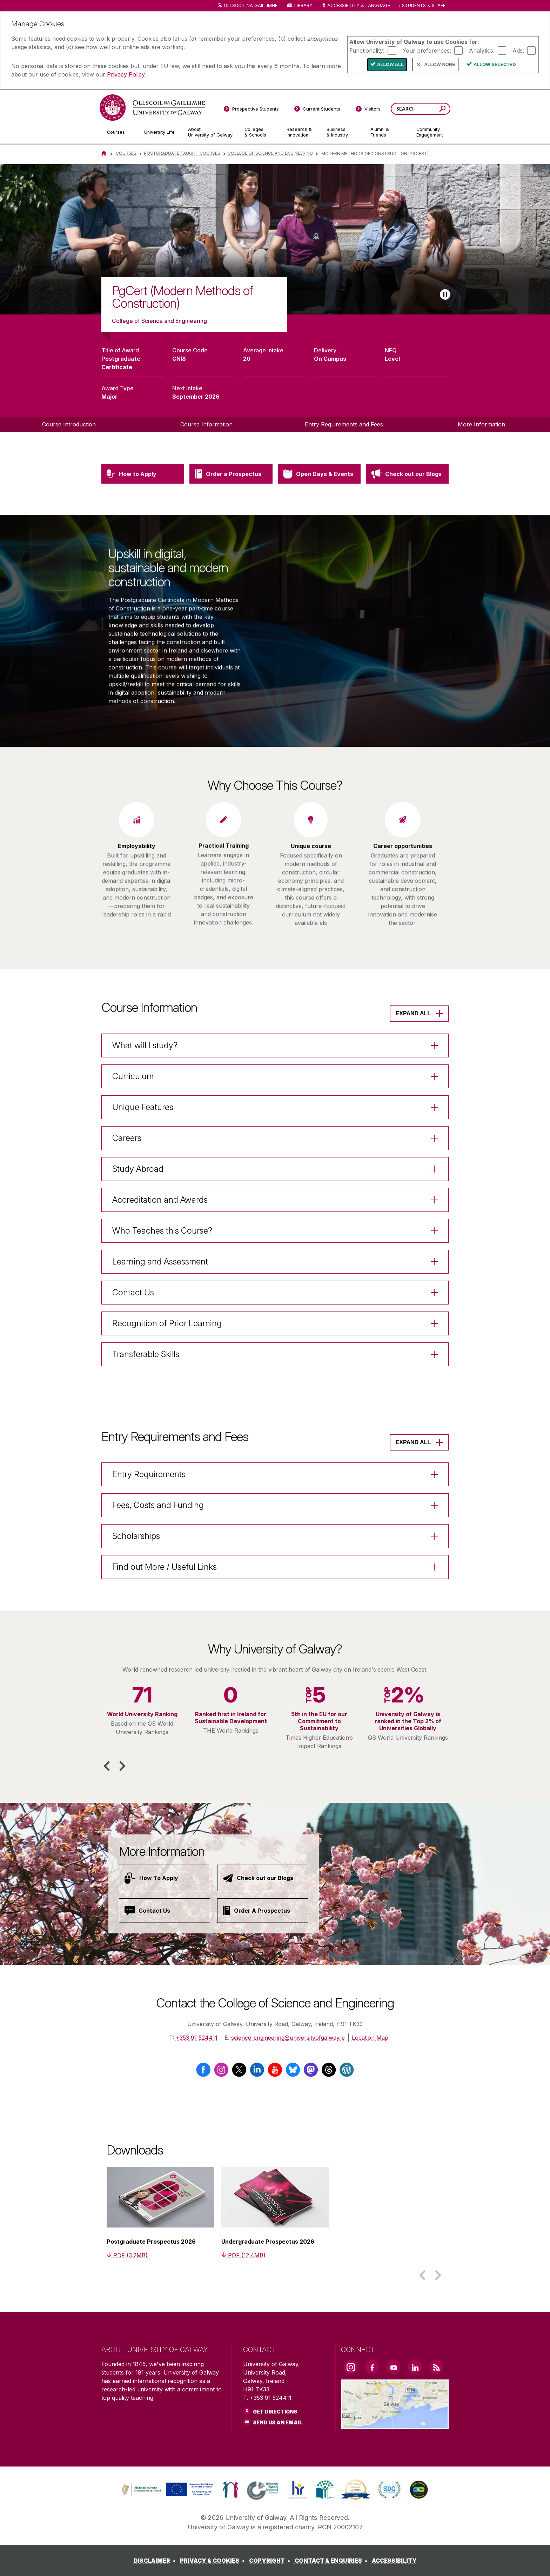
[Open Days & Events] (319, 507)
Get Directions (275, 2412)
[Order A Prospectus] (262, 1910)
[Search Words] (420, 109)
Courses (126, 153)
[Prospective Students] (251, 110)
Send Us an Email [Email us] (277, 2422)
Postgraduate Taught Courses (182, 153)
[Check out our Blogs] (407, 507)
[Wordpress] (347, 2072)
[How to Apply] (142, 507)
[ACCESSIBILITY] (394, 2560)
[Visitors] (368, 110)
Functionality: (366, 50)
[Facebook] (203, 2072)
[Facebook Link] (372, 2367)
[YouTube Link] (394, 2367)
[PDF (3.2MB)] (127, 2255)
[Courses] (120, 132)
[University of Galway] (152, 107)
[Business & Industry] (342, 132)
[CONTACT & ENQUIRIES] (332, 2560)
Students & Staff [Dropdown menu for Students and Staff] (423, 5)
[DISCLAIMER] (156, 2560)
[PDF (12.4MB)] (243, 2255)
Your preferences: (426, 50)
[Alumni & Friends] (388, 132)
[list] (275, 239)
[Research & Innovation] (301, 132)
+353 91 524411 (196, 2037)
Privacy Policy (126, 74)
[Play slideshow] (445, 294)
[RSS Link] (436, 2367)
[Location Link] (395, 2425)
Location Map (370, 2037)
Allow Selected (495, 64)
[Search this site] (442, 109)
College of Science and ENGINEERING (270, 153)
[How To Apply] (164, 1878)
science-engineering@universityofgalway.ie (288, 2037)
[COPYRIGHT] (271, 2560)
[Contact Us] (164, 1910)
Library (303, 5)
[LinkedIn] (257, 2072)
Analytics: (482, 50)
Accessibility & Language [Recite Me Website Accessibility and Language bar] (356, 6)
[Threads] (329, 2072)
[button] (106, 1766)
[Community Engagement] (430, 132)
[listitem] (275, 239)
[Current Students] (317, 110)
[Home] (103, 153)
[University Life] (160, 132)
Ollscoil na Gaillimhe (250, 5)
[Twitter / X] (239, 2072)
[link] (167, 2489)
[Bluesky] (293, 2072)
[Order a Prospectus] (230, 507)
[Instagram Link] (351, 2367)
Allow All (390, 64)
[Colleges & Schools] (260, 132)
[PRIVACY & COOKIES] (213, 2560)
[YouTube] (275, 2072)
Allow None (439, 64)
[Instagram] (221, 2072)
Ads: (518, 50)
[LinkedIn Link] (415, 2367)
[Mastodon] (311, 2072)
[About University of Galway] (210, 132)
